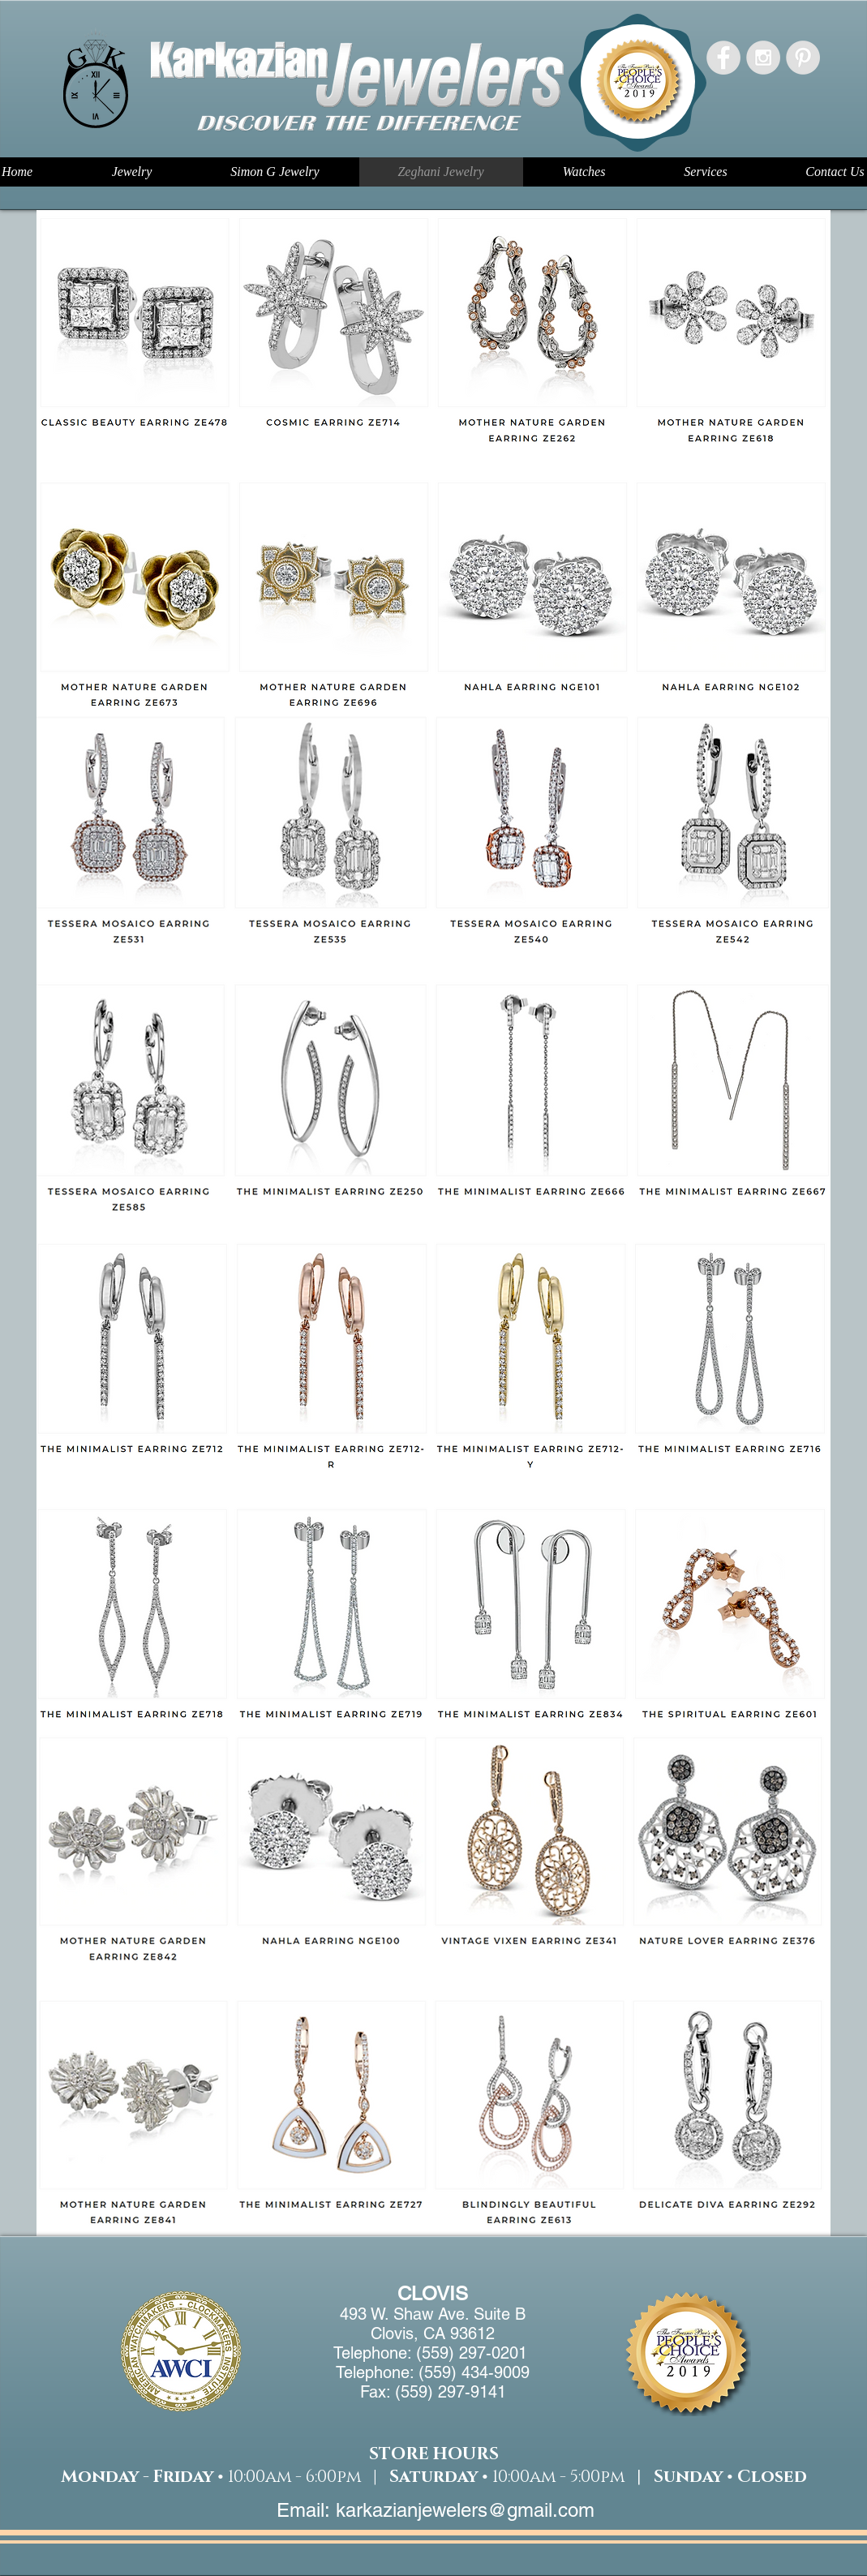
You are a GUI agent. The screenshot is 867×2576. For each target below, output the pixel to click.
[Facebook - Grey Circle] (723, 58)
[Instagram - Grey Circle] (763, 58)
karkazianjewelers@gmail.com (465, 2510)
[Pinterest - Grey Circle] (803, 58)
